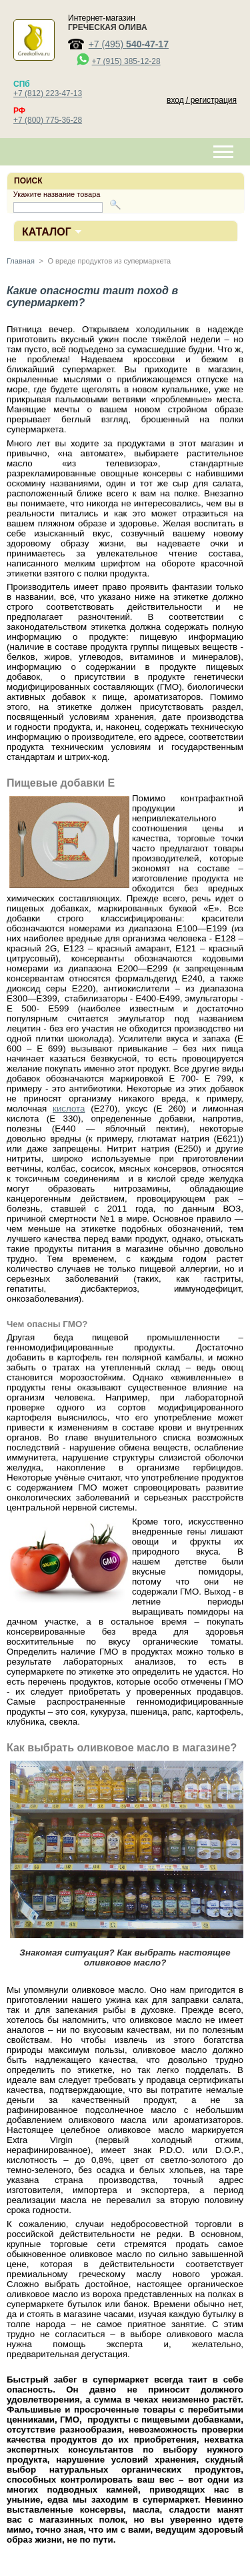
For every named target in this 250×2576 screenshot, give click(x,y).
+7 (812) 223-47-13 (47, 93)
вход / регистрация (202, 100)
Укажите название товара (57, 194)
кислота (69, 1109)
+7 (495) (129, 44)
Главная (21, 261)
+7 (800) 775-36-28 (47, 120)
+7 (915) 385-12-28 (126, 61)
